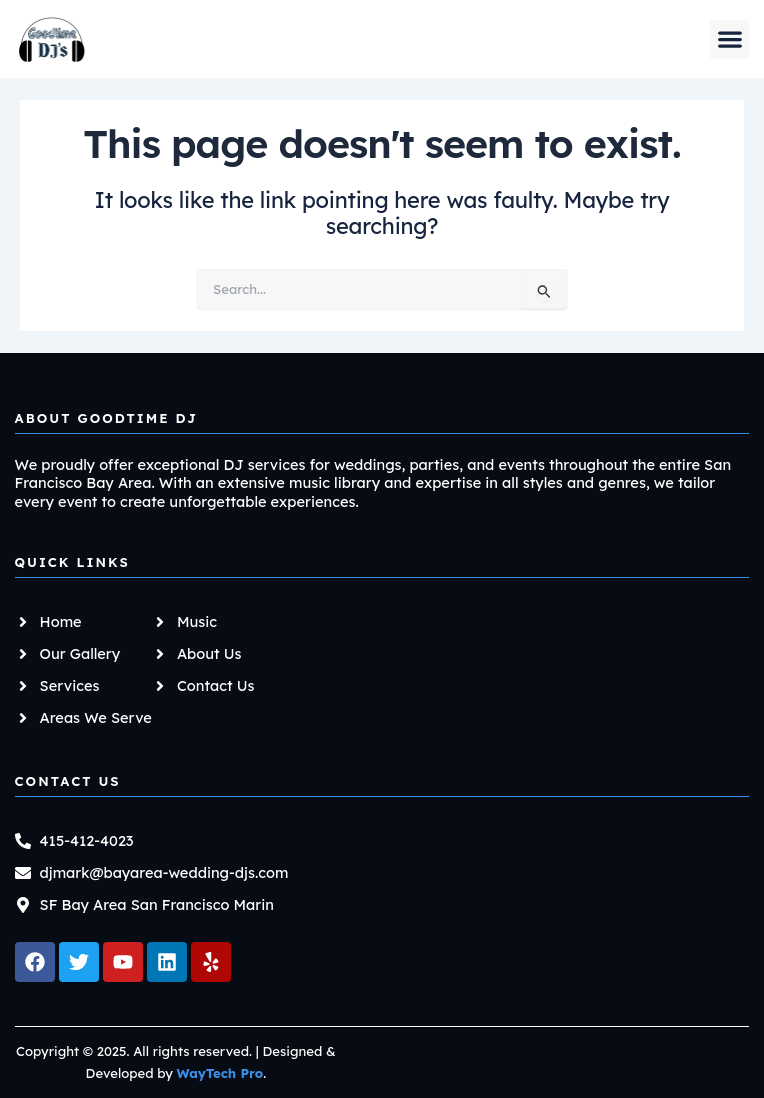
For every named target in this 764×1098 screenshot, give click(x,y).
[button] (729, 39)
